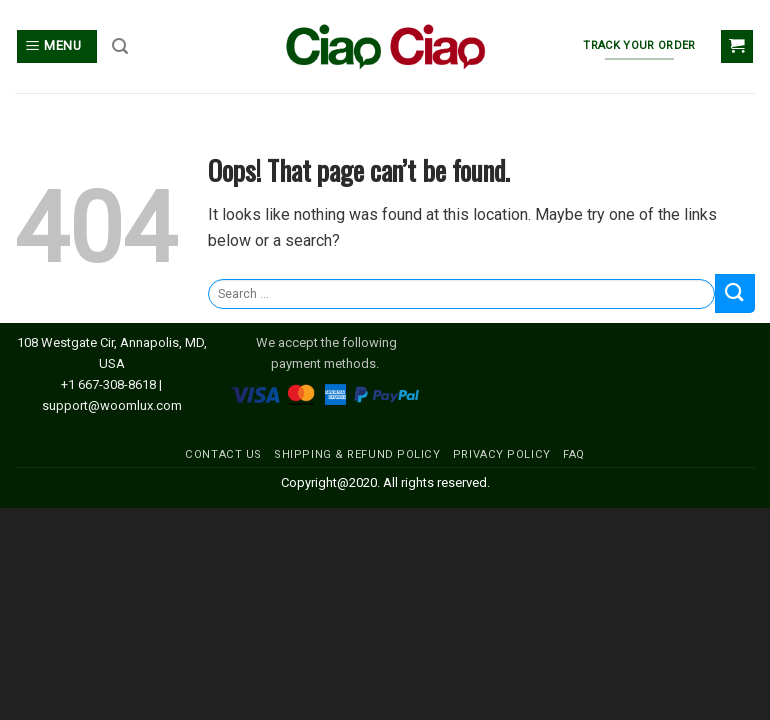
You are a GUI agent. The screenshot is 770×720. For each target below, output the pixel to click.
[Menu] (57, 46)
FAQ (574, 454)
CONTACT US (223, 454)
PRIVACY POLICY (502, 454)
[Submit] (735, 293)
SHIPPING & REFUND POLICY (357, 454)
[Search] (120, 46)
